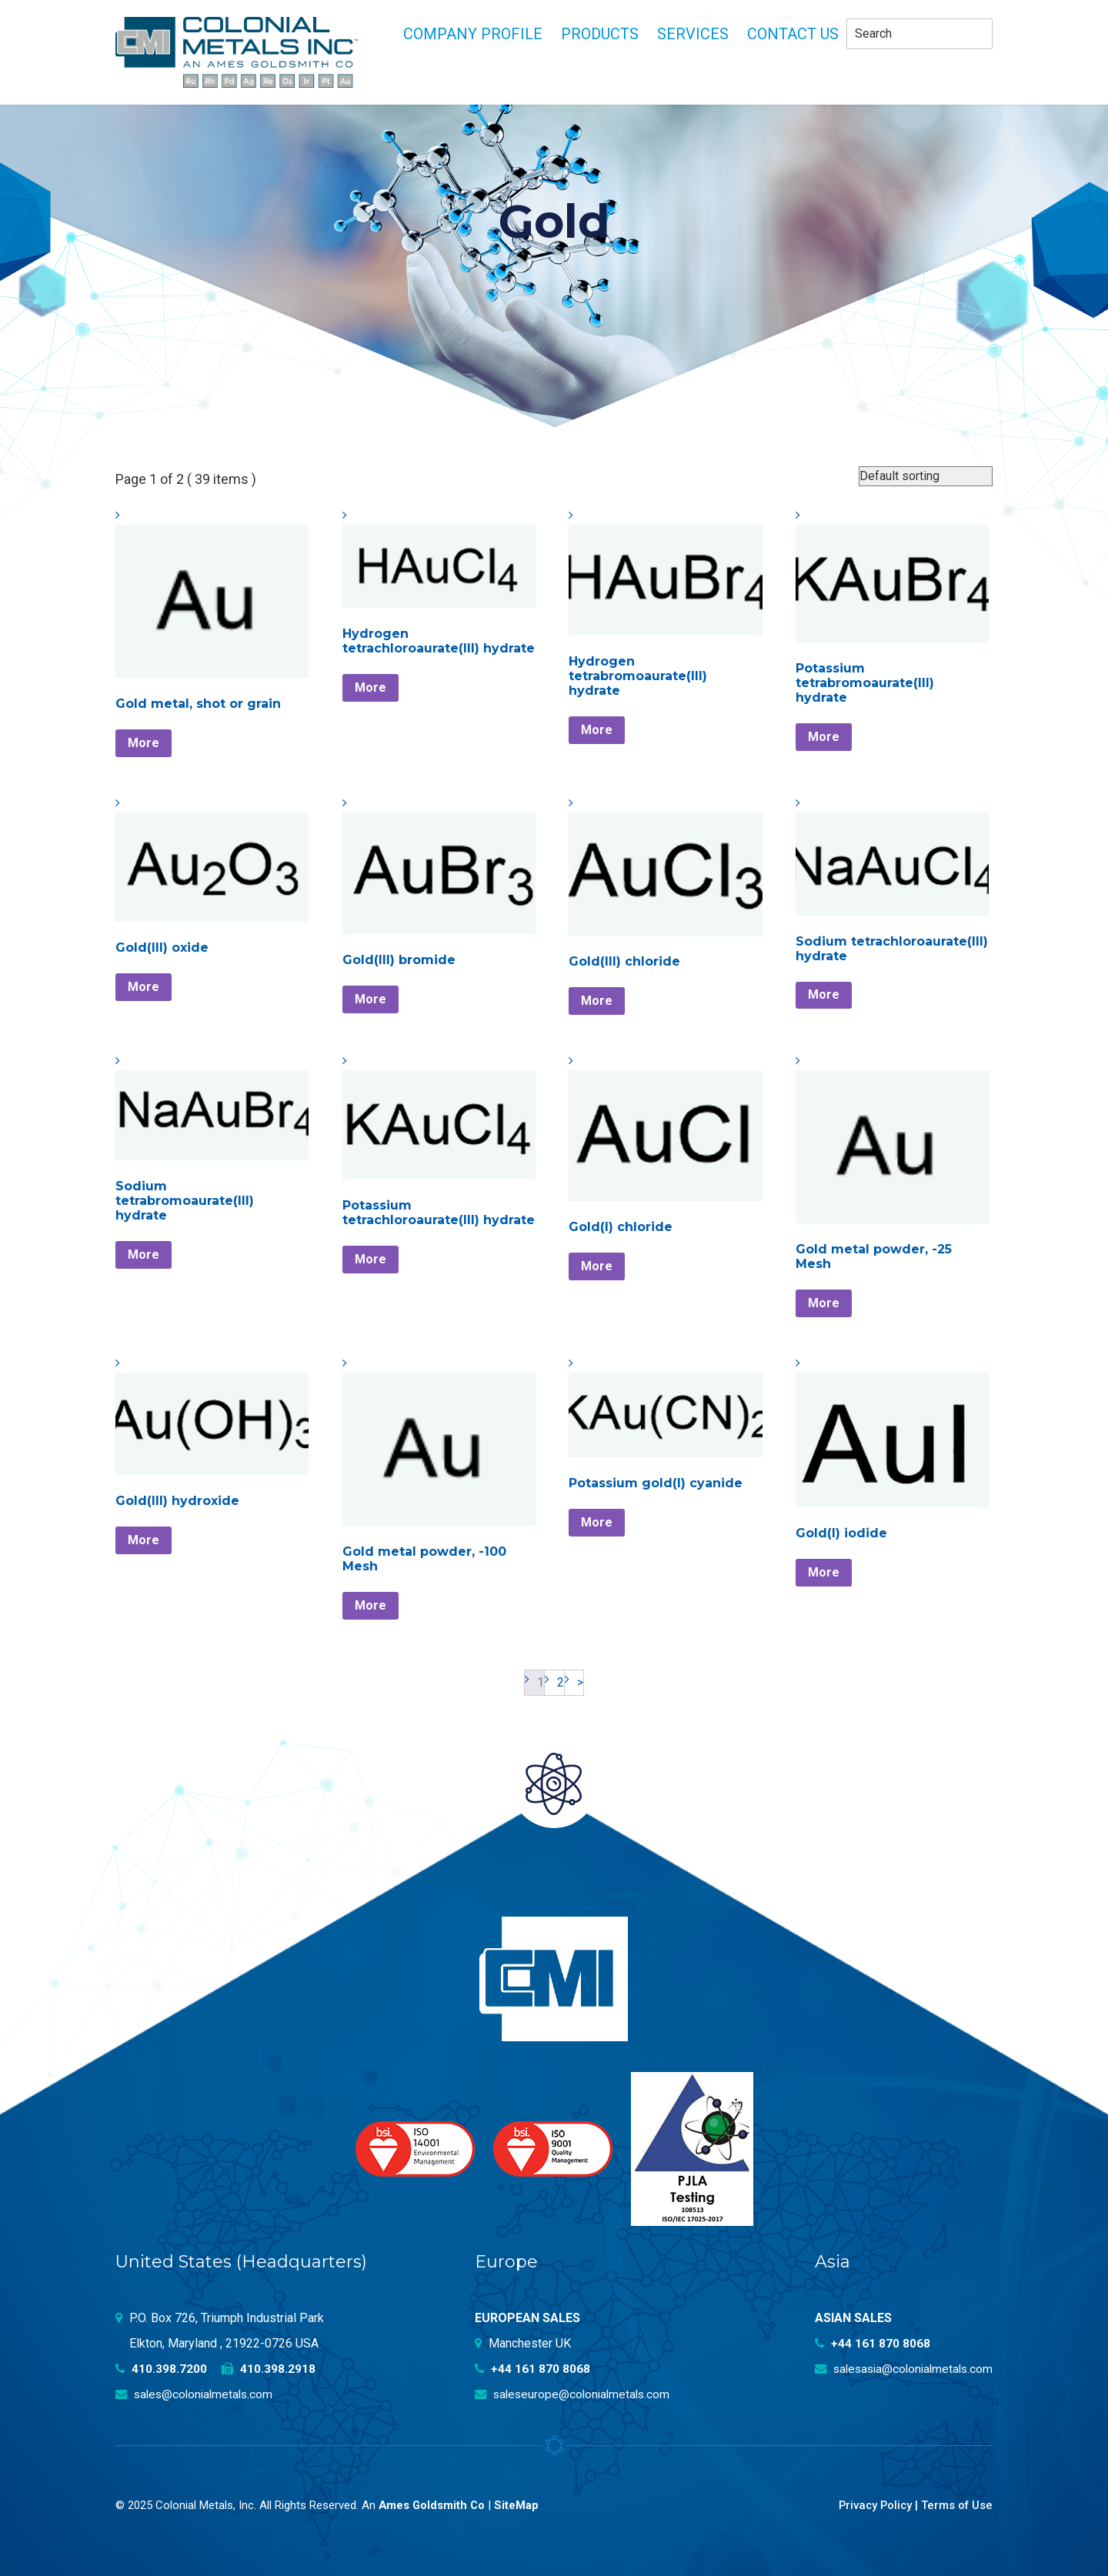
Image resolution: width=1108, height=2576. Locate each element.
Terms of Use (956, 2505)
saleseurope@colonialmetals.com (575, 2394)
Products (600, 34)
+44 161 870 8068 (533, 2368)
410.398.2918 (269, 2368)
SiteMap (518, 2505)
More (143, 743)
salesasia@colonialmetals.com (899, 2368)
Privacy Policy (872, 2505)
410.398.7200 (161, 2368)
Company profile (472, 34)
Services (693, 34)
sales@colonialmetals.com (197, 2394)
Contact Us (793, 34)
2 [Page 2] (560, 1682)
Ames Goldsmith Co (433, 2505)
